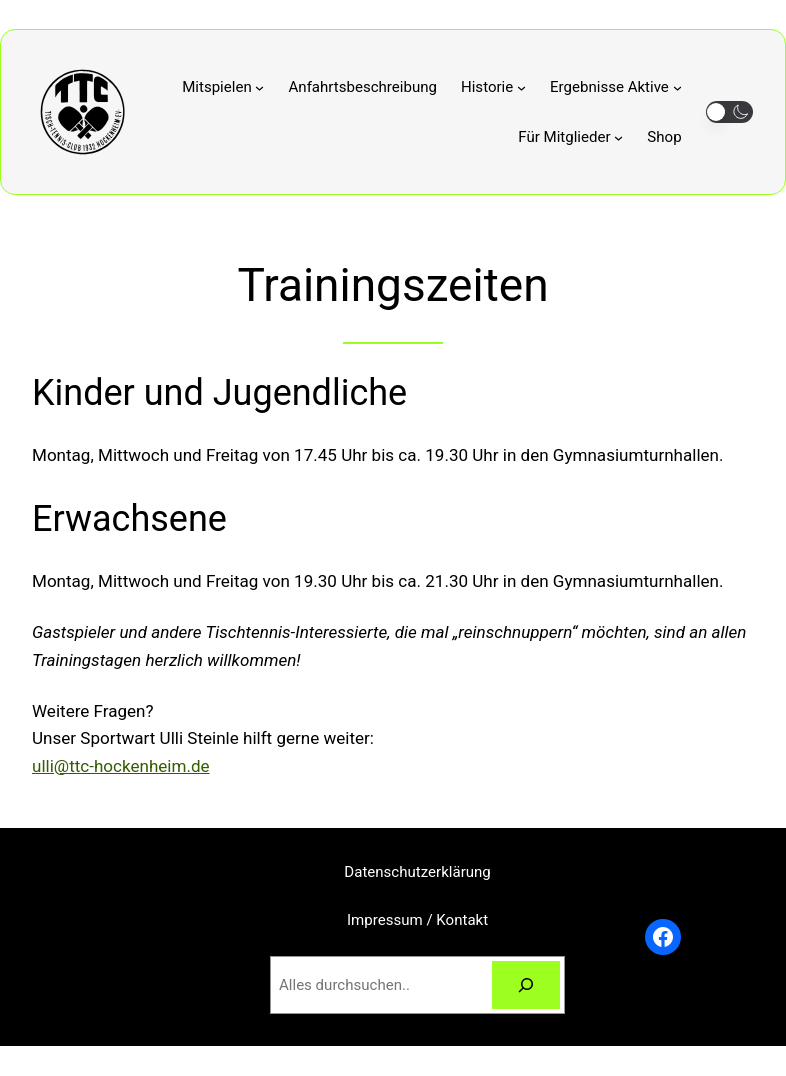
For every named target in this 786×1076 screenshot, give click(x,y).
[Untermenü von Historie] (493, 87)
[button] (729, 112)
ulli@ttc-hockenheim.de (121, 766)
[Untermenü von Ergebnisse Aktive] (616, 87)
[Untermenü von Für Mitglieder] (570, 137)
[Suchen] (526, 985)
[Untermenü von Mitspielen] (223, 87)
